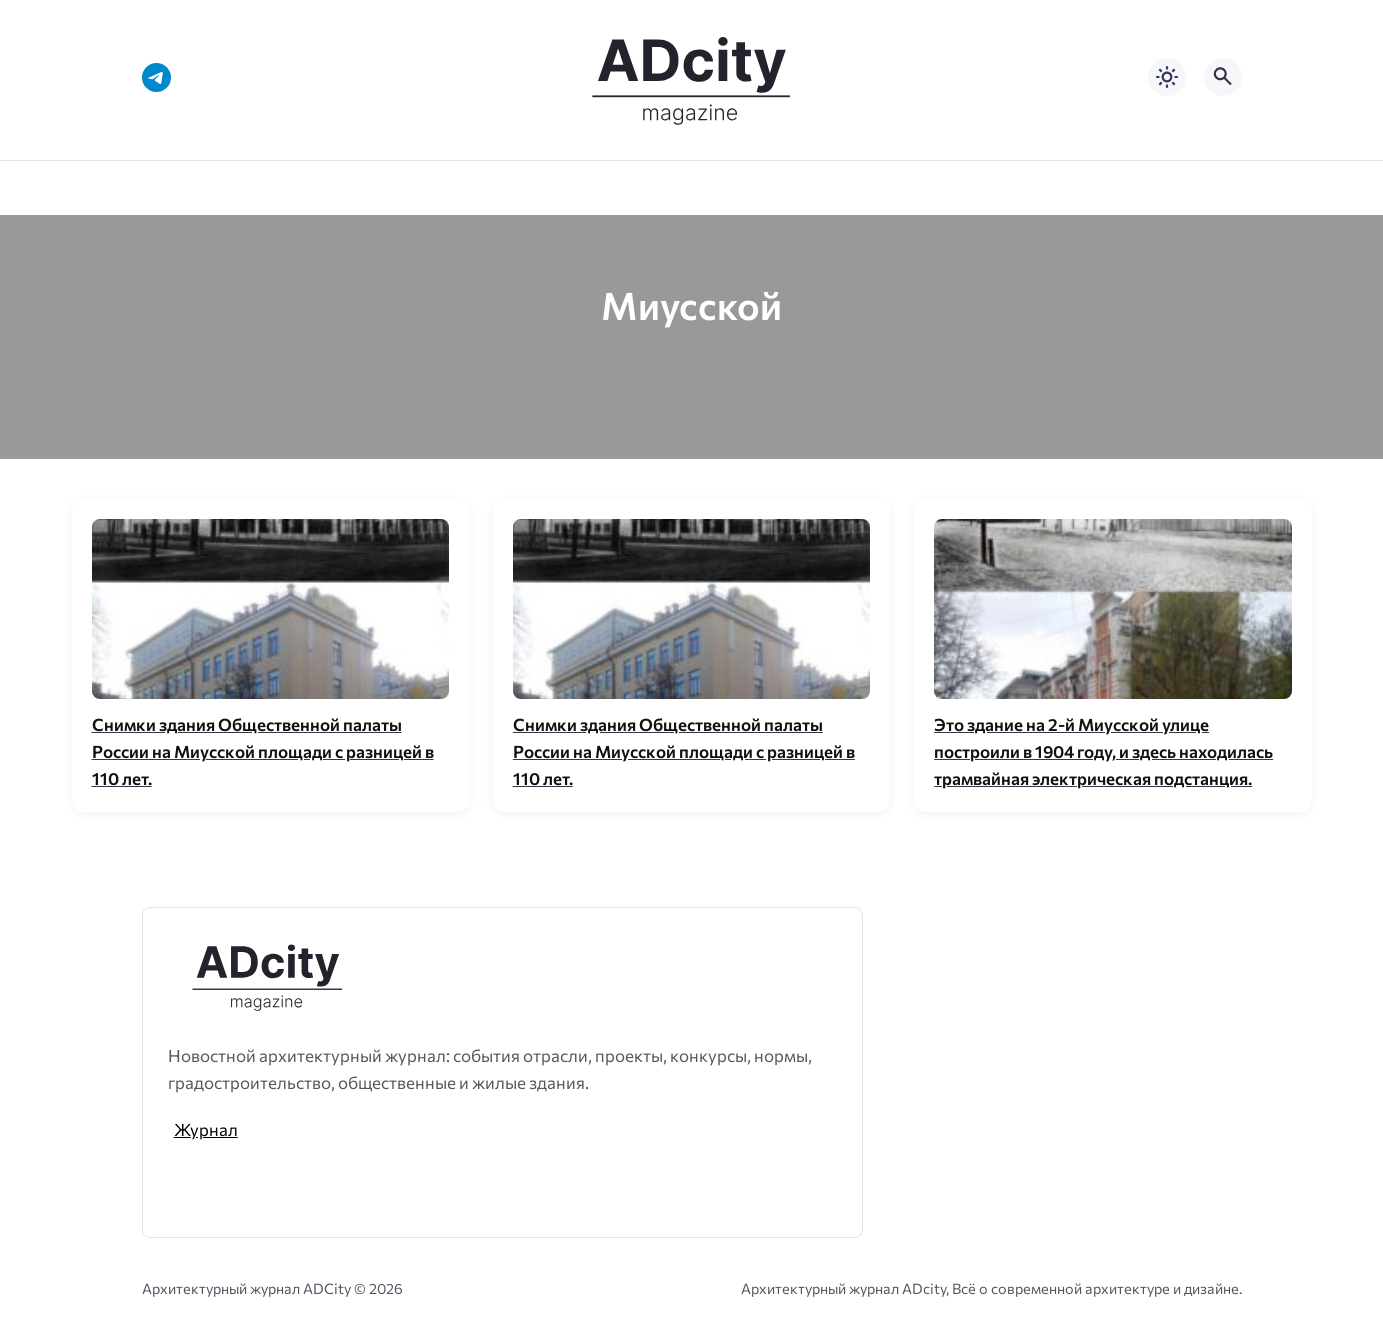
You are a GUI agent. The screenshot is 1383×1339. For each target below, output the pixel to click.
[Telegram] (156, 77)
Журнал (206, 1129)
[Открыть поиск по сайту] (1223, 77)
